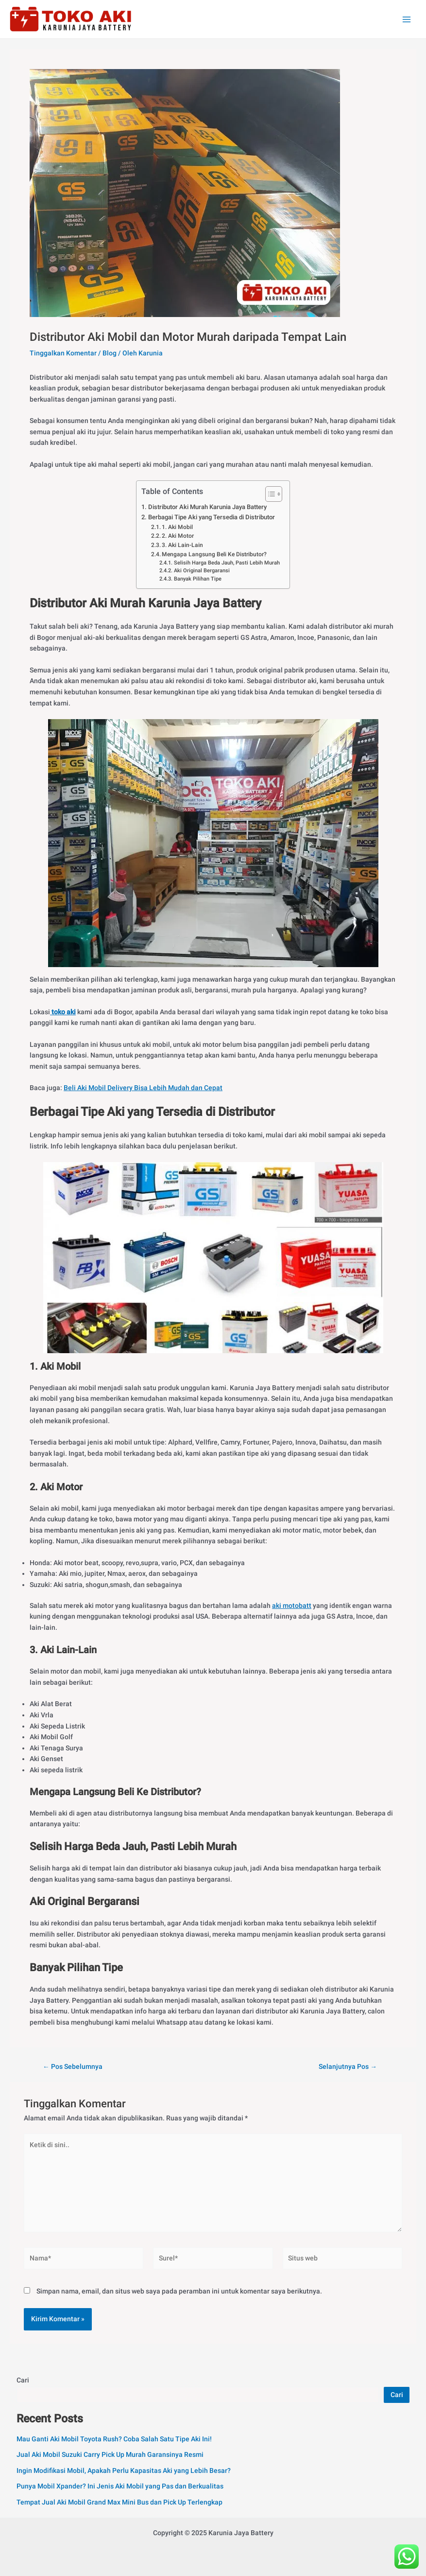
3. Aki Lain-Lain (182, 545)
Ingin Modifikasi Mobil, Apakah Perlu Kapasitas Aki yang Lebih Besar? (124, 2470)
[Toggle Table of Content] (269, 494)
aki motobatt (291, 1605)
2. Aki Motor (178, 535)
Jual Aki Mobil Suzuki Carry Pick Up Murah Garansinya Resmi (110, 2454)
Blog (109, 353)
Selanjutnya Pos (348, 2067)
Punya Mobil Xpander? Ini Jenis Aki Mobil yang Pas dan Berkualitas (120, 2486)
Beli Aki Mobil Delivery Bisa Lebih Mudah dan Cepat (143, 1088)
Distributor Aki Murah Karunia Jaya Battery (207, 507)
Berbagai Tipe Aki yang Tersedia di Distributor (211, 517)
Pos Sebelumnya (72, 2067)
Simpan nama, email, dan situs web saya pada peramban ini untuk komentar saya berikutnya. (179, 2291)
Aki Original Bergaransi (202, 570)
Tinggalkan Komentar (63, 353)
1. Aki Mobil (177, 527)
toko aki (63, 1012)
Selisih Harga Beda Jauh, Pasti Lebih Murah (227, 563)
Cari (23, 2380)
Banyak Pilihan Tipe (198, 579)
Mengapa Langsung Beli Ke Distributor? (214, 554)
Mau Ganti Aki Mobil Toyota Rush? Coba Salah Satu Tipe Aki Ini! (114, 2439)
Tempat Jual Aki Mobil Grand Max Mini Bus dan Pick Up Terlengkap (119, 2502)
